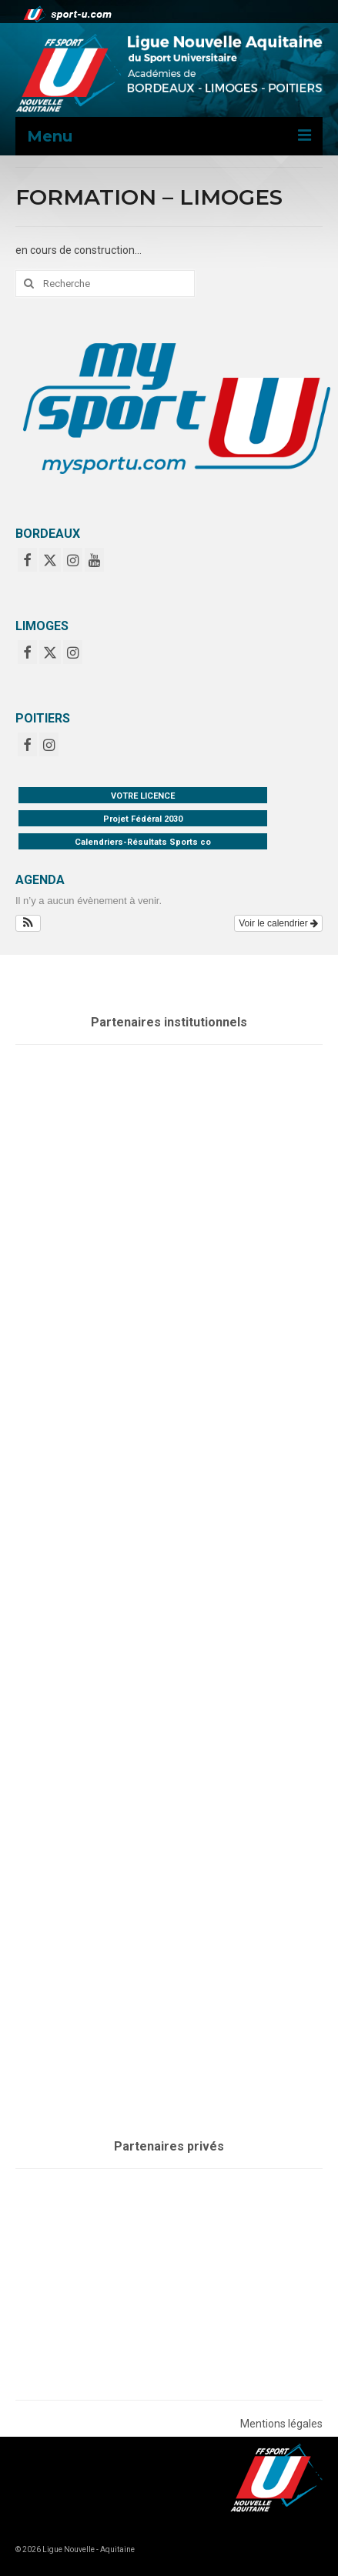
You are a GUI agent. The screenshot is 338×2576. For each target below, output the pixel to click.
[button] (28, 923)
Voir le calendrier (278, 923)
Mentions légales (281, 2424)
